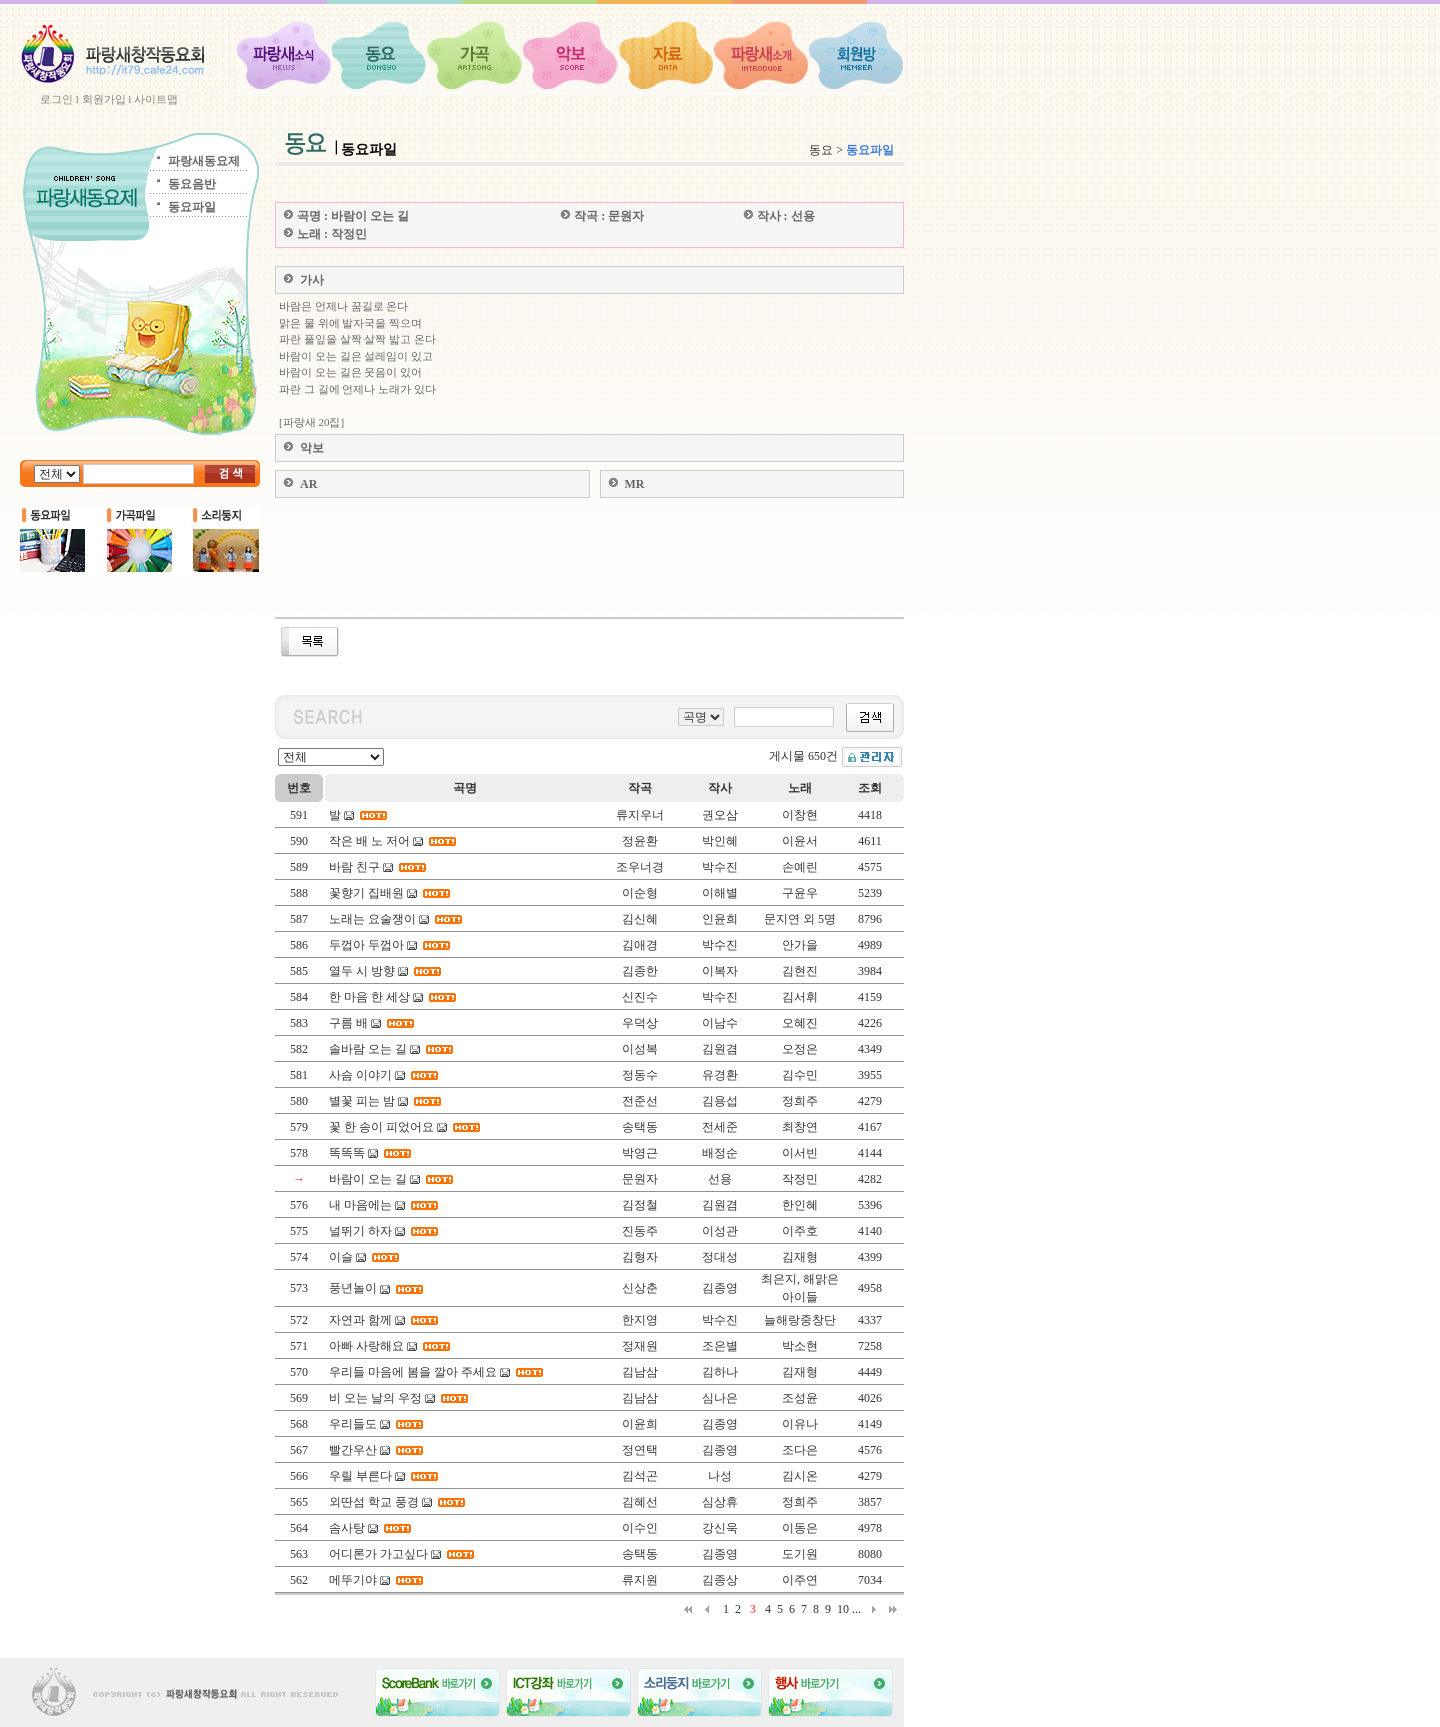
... (856, 1609)
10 (843, 1609)
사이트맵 (156, 99)
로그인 (56, 99)
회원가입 (104, 99)
